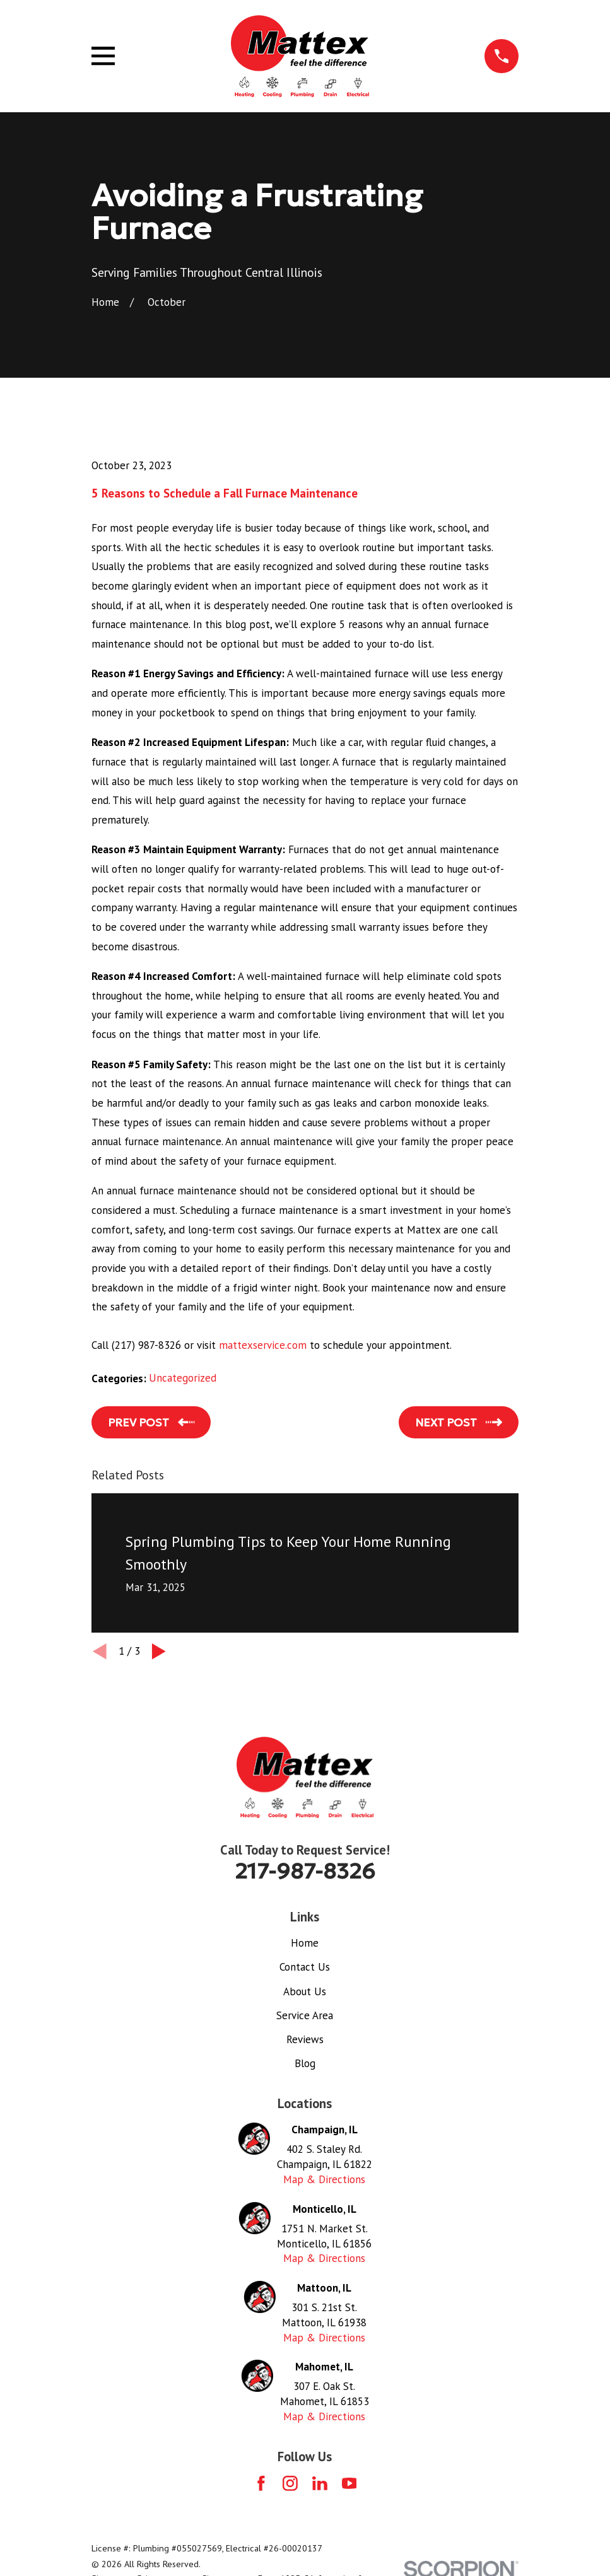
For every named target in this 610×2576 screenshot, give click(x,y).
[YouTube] (349, 2483)
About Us (304, 1991)
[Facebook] (261, 2483)
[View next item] (159, 1651)
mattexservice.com (263, 1345)
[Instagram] (290, 2483)
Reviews (305, 2039)
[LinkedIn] (319, 2483)
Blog (305, 2063)
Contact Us (304, 1967)
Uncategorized (182, 1378)
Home (305, 1943)
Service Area (304, 2015)
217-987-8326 (305, 1871)
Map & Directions (324, 2179)
